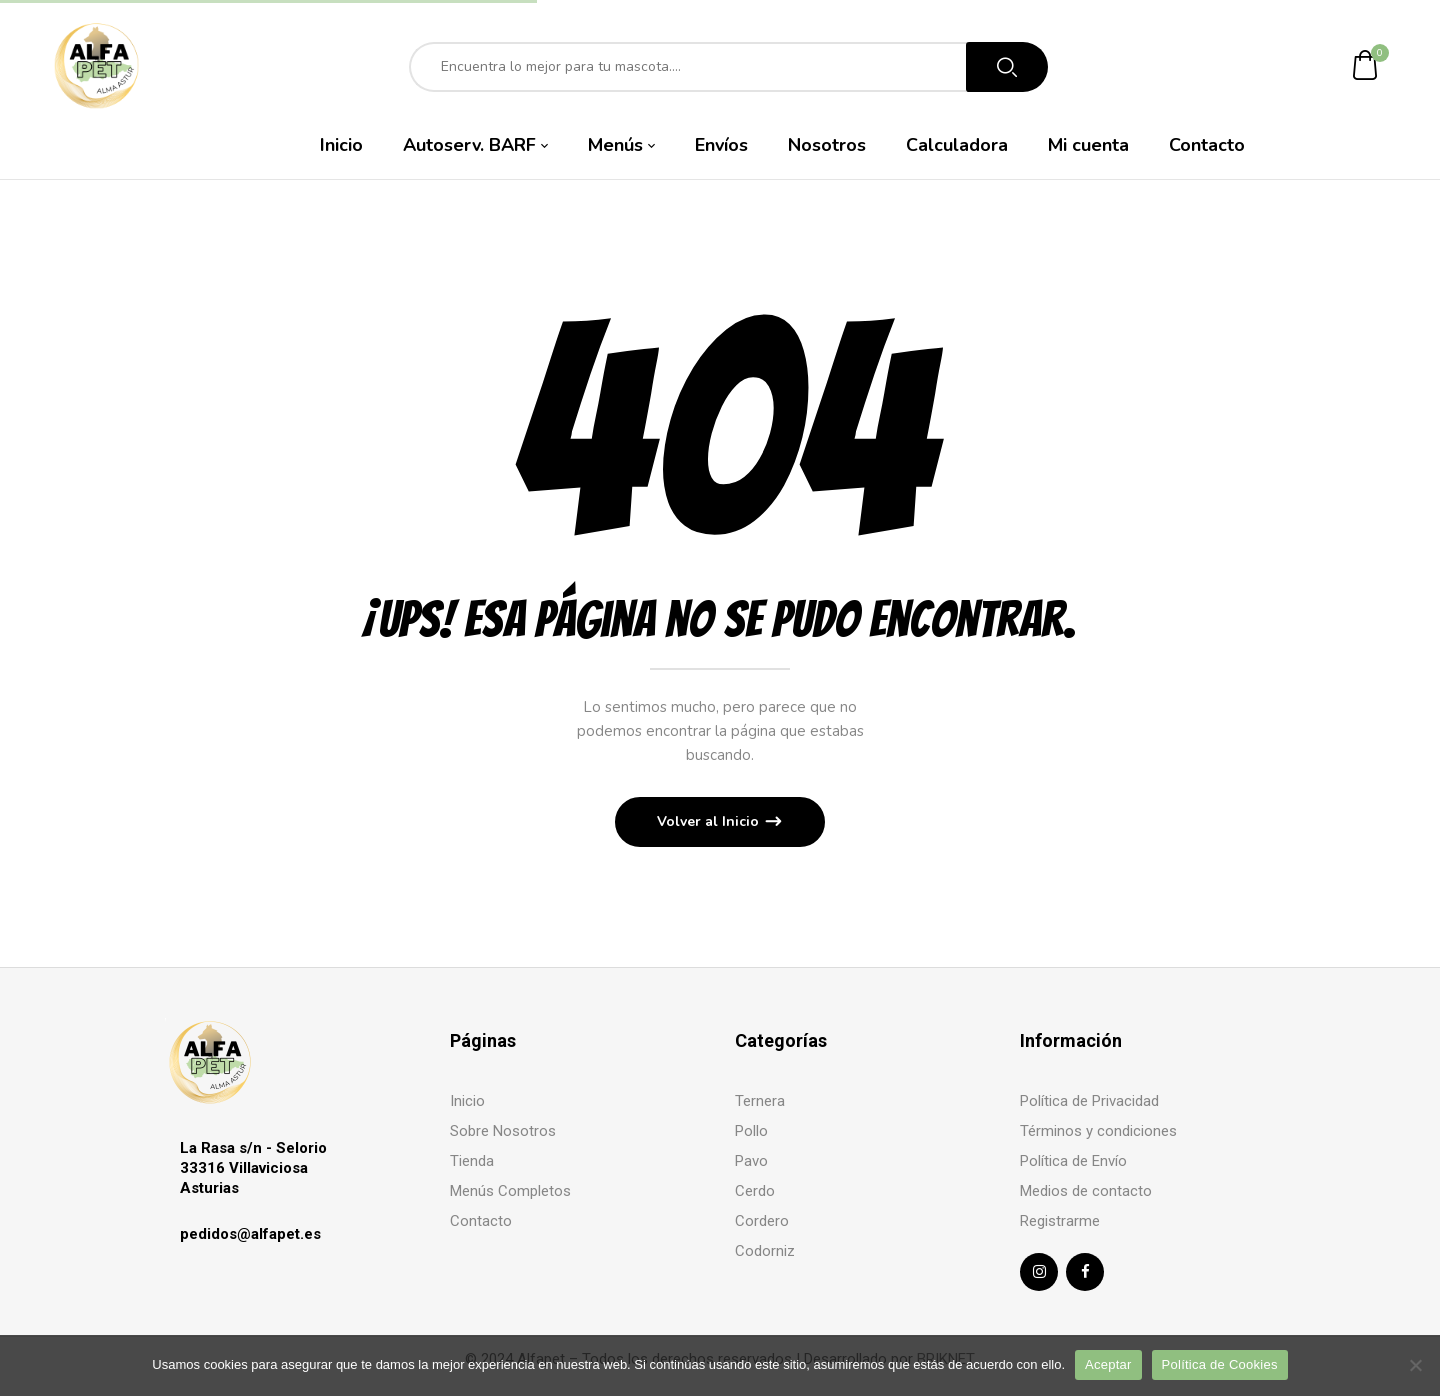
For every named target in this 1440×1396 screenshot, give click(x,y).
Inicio (467, 1101)
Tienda (472, 1161)
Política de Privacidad (1089, 1101)
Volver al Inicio (710, 821)
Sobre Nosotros (503, 1131)
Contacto (481, 1221)
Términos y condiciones (1098, 1131)
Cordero (762, 1221)
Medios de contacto (1086, 1191)
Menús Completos (510, 1191)
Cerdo (755, 1191)
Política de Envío (1073, 1161)
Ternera (760, 1101)
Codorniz (765, 1251)
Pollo (751, 1131)
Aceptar (1108, 1364)
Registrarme (1060, 1221)
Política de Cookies (1220, 1364)
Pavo (751, 1161)
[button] (1366, 66)
